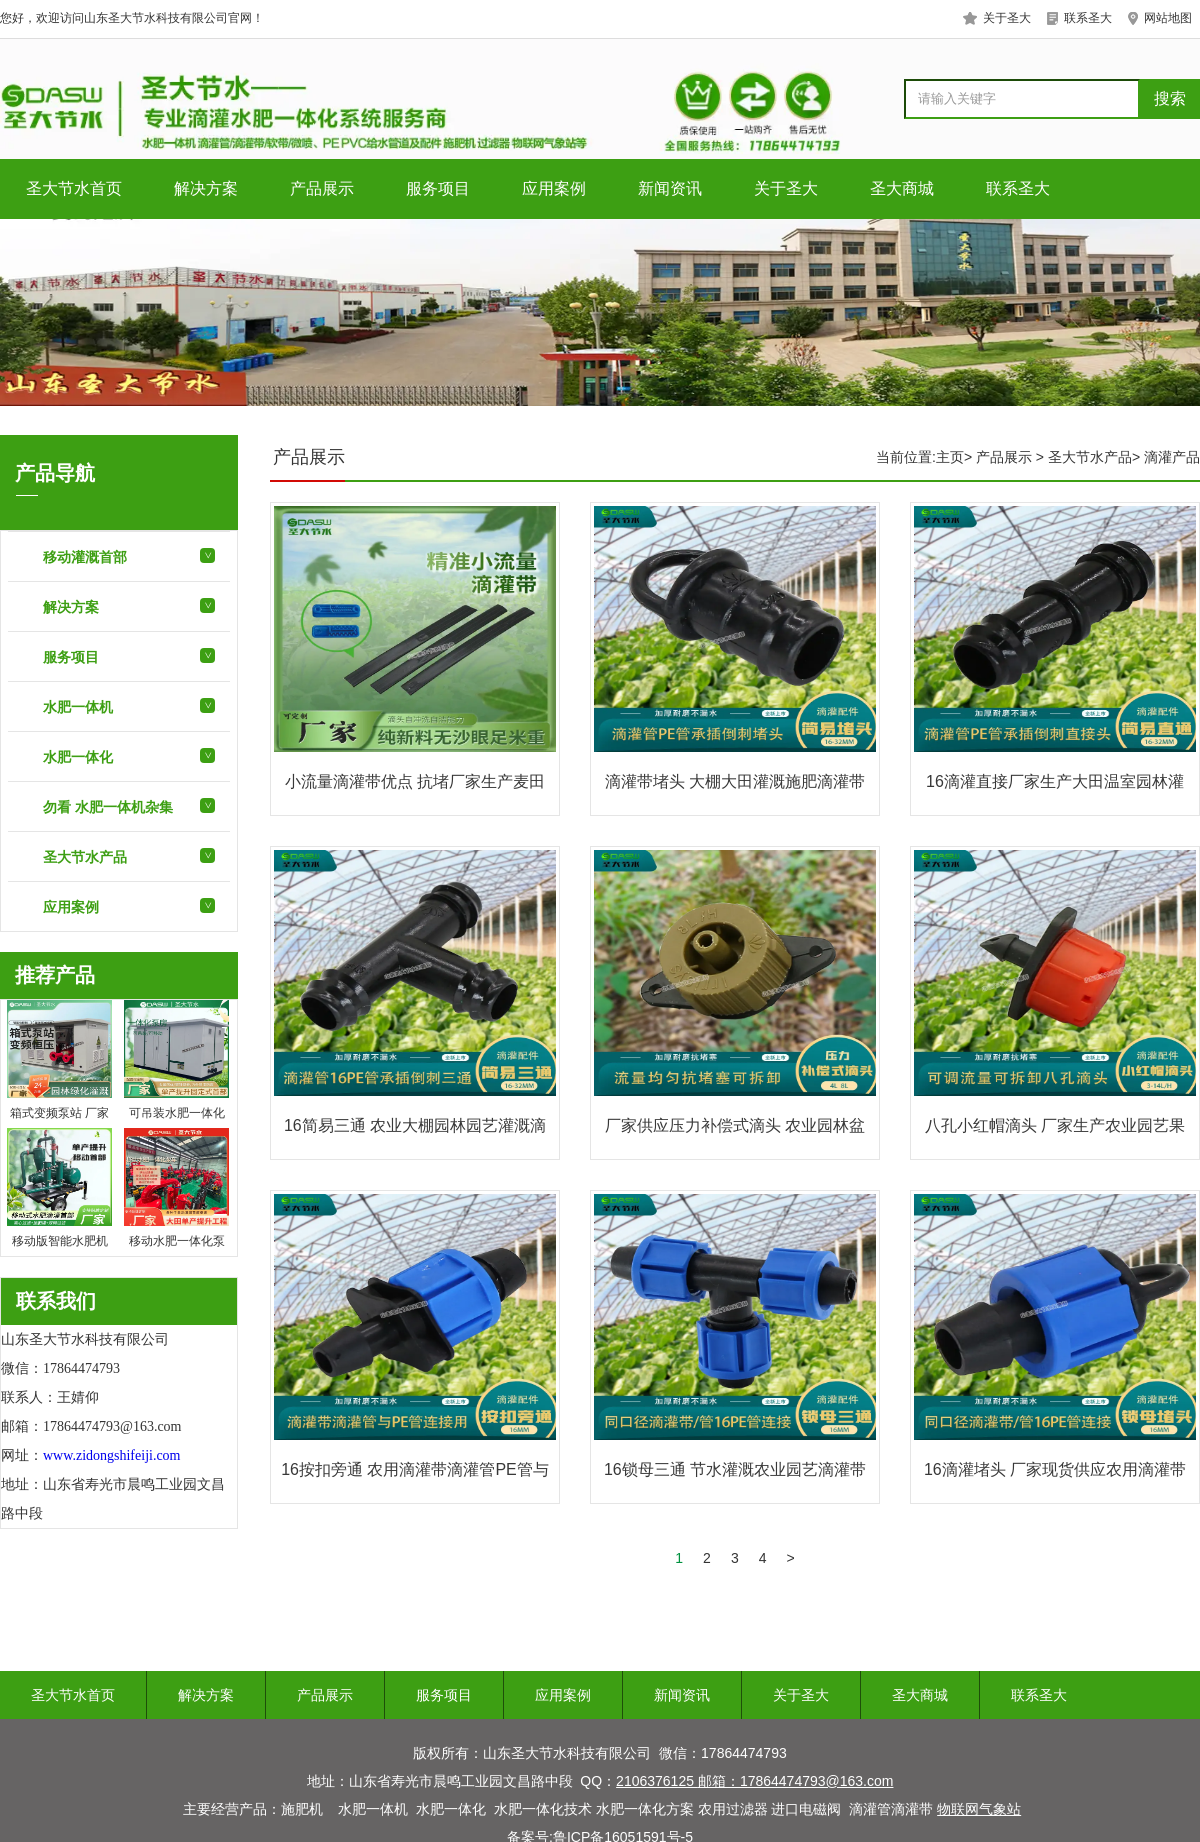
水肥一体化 (78, 757)
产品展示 (322, 188)
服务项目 (438, 188)
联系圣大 (1018, 188)
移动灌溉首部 (85, 557)
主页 (950, 457)
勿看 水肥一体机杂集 (108, 807)
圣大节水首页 (74, 188)
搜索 (1170, 98)
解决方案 (206, 188)
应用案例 (554, 188)
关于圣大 (786, 188)
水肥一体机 (78, 707)
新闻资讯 (670, 188)
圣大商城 (902, 188)
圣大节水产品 (85, 857)
